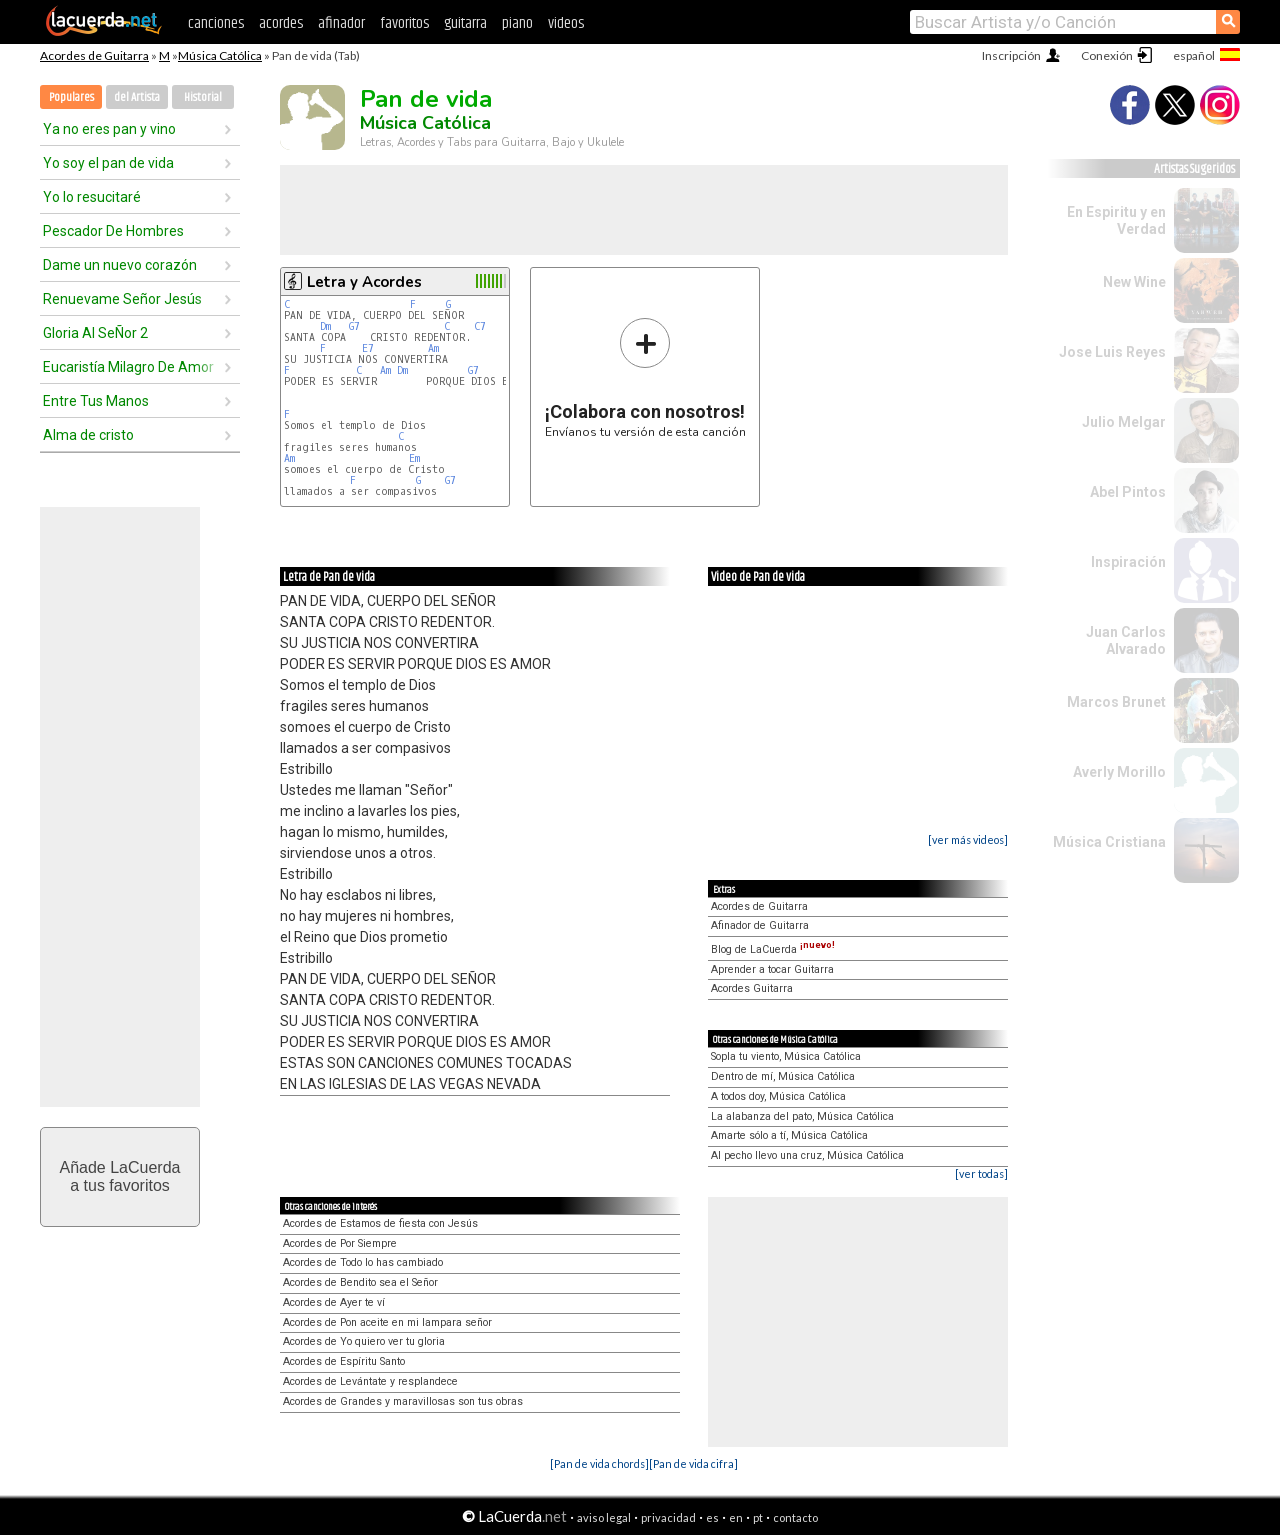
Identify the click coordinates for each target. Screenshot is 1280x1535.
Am (433, 348)
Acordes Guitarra (752, 988)
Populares (71, 97)
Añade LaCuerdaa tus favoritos (120, 1176)
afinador (341, 23)
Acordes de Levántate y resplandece (370, 1381)
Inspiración (1128, 562)
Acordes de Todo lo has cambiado (363, 1262)
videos (566, 23)
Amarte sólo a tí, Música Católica (789, 1135)
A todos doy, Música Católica (778, 1096)
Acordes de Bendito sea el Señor (360, 1282)
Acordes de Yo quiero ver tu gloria (364, 1341)
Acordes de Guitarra (94, 55)
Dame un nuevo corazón (120, 265)
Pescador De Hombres (113, 231)
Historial (203, 97)
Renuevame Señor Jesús (122, 299)
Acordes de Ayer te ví (334, 1302)
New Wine (1134, 282)
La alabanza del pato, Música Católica (802, 1116)
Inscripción (1011, 55)
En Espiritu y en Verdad (1116, 220)
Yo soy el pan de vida (108, 163)
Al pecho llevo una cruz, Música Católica (807, 1155)
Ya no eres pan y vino (109, 129)
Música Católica (220, 55)
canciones (216, 23)
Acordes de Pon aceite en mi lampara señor (387, 1322)
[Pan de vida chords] (599, 1463)
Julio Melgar (1124, 422)
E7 (368, 348)
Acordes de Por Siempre (340, 1243)
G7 (354, 326)
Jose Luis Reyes (1112, 352)
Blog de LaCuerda (773, 949)
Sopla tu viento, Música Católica (786, 1056)
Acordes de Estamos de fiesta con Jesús (380, 1223)
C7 (480, 326)
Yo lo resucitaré (92, 197)
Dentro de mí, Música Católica (783, 1076)
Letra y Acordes (364, 282)
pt (758, 1517)
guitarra (465, 23)
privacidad (668, 1517)
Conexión (1107, 55)
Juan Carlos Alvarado (1126, 640)
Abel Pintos (1128, 492)
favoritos (404, 23)
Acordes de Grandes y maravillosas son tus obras (403, 1401)
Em (414, 458)
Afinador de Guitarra (760, 925)
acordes (281, 23)
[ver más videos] (968, 839)
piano (517, 23)
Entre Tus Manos (96, 401)
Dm (325, 326)
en (736, 1517)
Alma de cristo (88, 435)
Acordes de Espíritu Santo (344, 1361)
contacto (795, 1517)
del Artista (137, 97)
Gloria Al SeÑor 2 (95, 333)
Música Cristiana (1109, 842)
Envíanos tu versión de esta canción (645, 377)
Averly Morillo (1119, 772)
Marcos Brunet (1116, 702)
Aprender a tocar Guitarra (772, 969)
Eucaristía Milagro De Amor (128, 367)
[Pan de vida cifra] (693, 1463)
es (712, 1517)
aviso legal (604, 1517)
